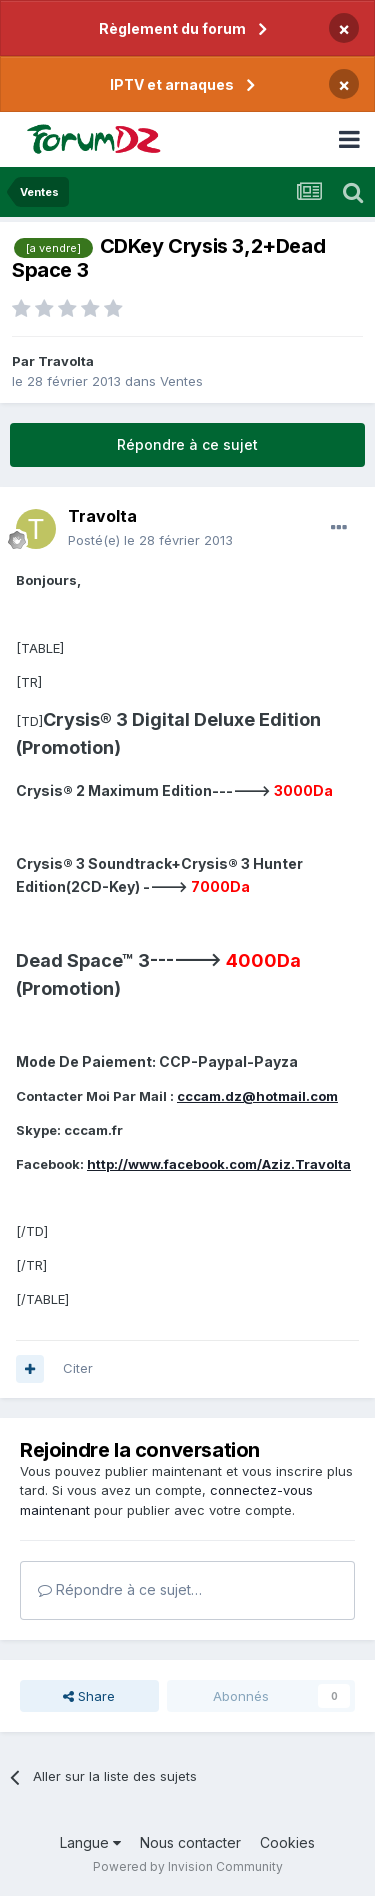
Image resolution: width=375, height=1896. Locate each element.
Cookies (287, 1842)
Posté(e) (150, 540)
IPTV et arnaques (172, 84)
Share (89, 1696)
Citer (78, 1368)
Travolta (66, 361)
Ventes (181, 381)
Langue (90, 1842)
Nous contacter (190, 1842)
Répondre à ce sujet (187, 444)
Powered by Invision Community (188, 1866)
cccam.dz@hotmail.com (257, 1096)
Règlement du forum (172, 28)
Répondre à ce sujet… (120, 1589)
